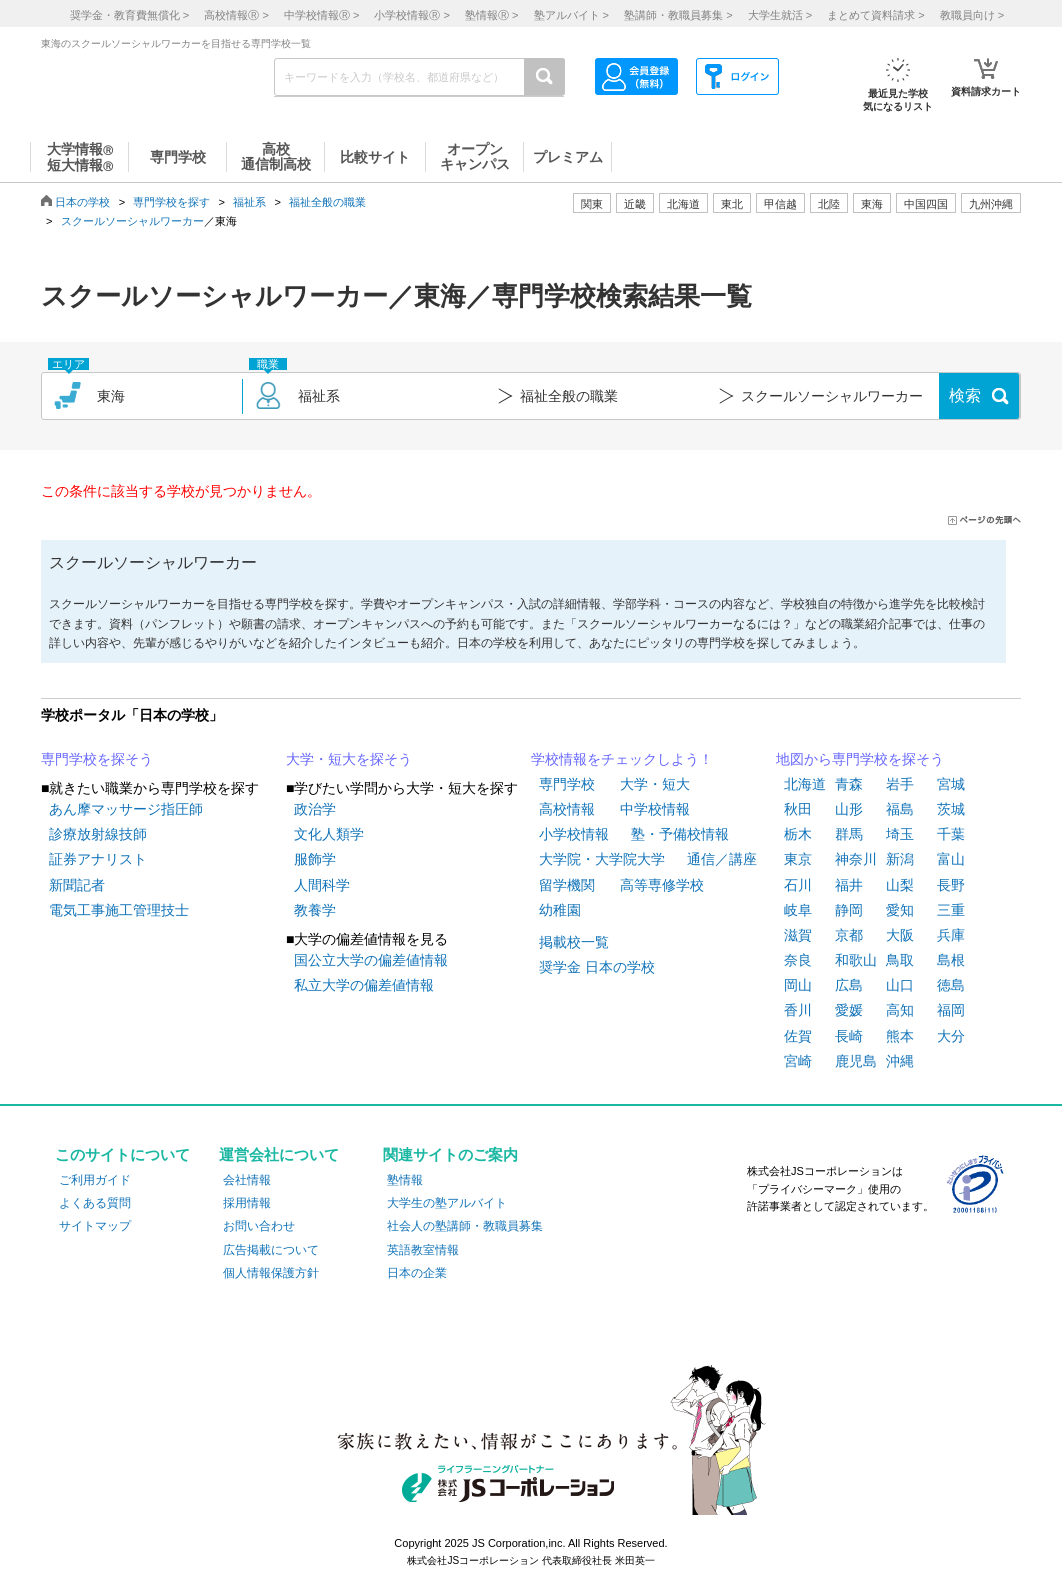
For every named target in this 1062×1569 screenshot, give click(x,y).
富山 (951, 859)
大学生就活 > (780, 15)
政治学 (315, 809)
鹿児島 (856, 1061)
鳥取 (900, 960)
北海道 (683, 204)
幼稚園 (560, 910)
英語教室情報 (423, 1250)
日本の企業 (417, 1273)
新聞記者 (77, 885)
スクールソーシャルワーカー (132, 221)
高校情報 (567, 809)
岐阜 (798, 910)
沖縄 (900, 1061)
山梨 (900, 885)
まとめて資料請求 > (875, 15)
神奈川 (856, 859)
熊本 (900, 1036)
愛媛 (849, 1010)
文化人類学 (329, 834)
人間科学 (322, 885)
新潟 (900, 859)
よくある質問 (95, 1203)
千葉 (951, 834)
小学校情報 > (411, 15)
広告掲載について (271, 1250)
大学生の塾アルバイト (447, 1203)
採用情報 (247, 1203)
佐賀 (798, 1036)
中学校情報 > (321, 15)
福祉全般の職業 (327, 202)
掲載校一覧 (574, 942)
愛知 (900, 910)
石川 (798, 885)
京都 (849, 935)
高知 (900, 1010)
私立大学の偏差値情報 (364, 985)
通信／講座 (722, 859)
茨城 (951, 809)
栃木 (798, 834)
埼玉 (900, 834)
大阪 (900, 935)
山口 (900, 985)
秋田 (798, 809)
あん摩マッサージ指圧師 (126, 809)
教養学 (315, 910)
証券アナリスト (98, 859)
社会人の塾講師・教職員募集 (465, 1226)
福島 (900, 809)
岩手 (900, 784)
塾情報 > (491, 15)
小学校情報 (574, 834)
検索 (965, 395)
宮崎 (798, 1061)
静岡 (849, 910)
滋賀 (798, 935)
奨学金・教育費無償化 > (129, 15)
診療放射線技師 (98, 834)
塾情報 (405, 1180)
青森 (849, 784)
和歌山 (856, 960)
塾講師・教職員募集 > (678, 15)
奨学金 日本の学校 (597, 967)
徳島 (951, 985)
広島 (849, 985)
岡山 (798, 985)
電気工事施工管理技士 (119, 910)
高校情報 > (236, 15)
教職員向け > (972, 15)
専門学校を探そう (97, 759)
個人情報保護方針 (271, 1273)
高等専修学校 (662, 885)
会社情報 (247, 1180)
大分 (951, 1036)
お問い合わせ (259, 1226)
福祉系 (249, 202)
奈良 (798, 960)
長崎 (849, 1036)
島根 (951, 960)
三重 (951, 910)
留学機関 (567, 885)
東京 (798, 859)
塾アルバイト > (571, 15)
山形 (849, 809)
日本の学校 (82, 202)
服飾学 (315, 859)
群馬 (849, 834)
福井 (849, 885)
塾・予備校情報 (680, 834)
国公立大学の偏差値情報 (371, 960)
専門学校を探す (171, 202)
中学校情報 (655, 809)
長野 (951, 885)
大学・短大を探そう (349, 759)
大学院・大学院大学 (602, 859)
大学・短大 (655, 784)
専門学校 (567, 784)
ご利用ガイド (95, 1180)
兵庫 (951, 935)
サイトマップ (95, 1226)
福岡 (951, 1010)
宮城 (951, 784)
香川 (798, 1010)
